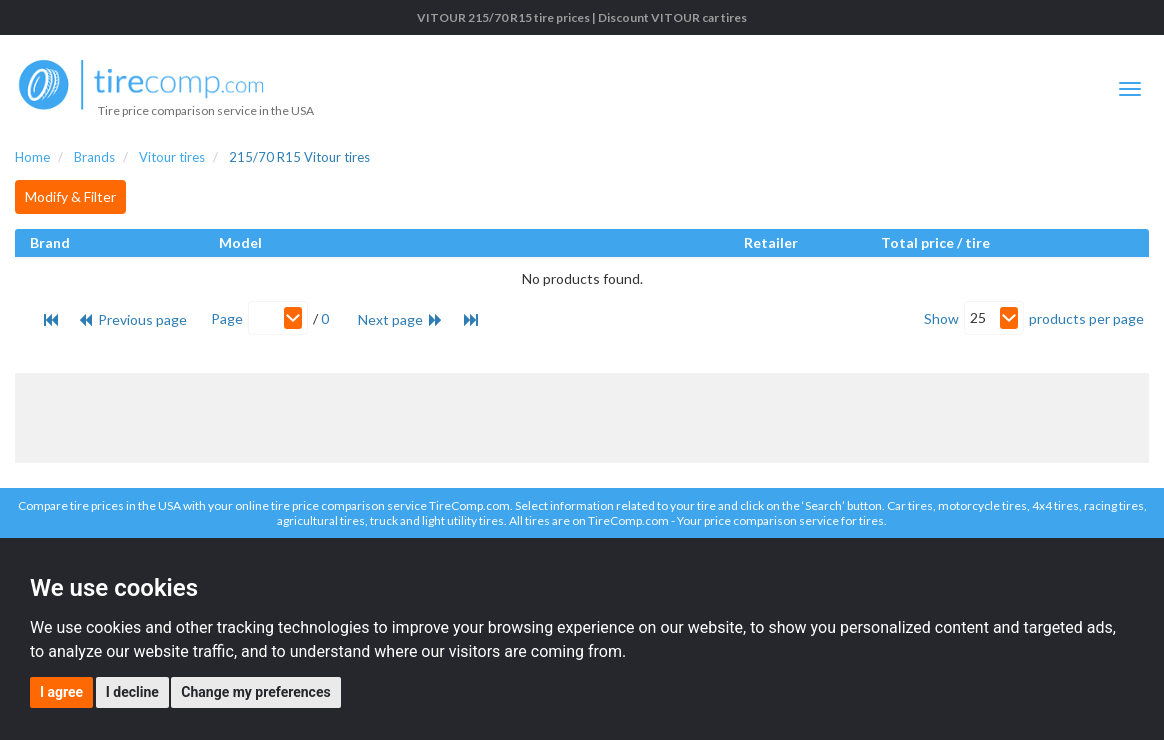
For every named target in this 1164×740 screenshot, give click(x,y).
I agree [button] (61, 692)
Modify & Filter (70, 196)
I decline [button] (132, 692)
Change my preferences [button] (255, 692)
